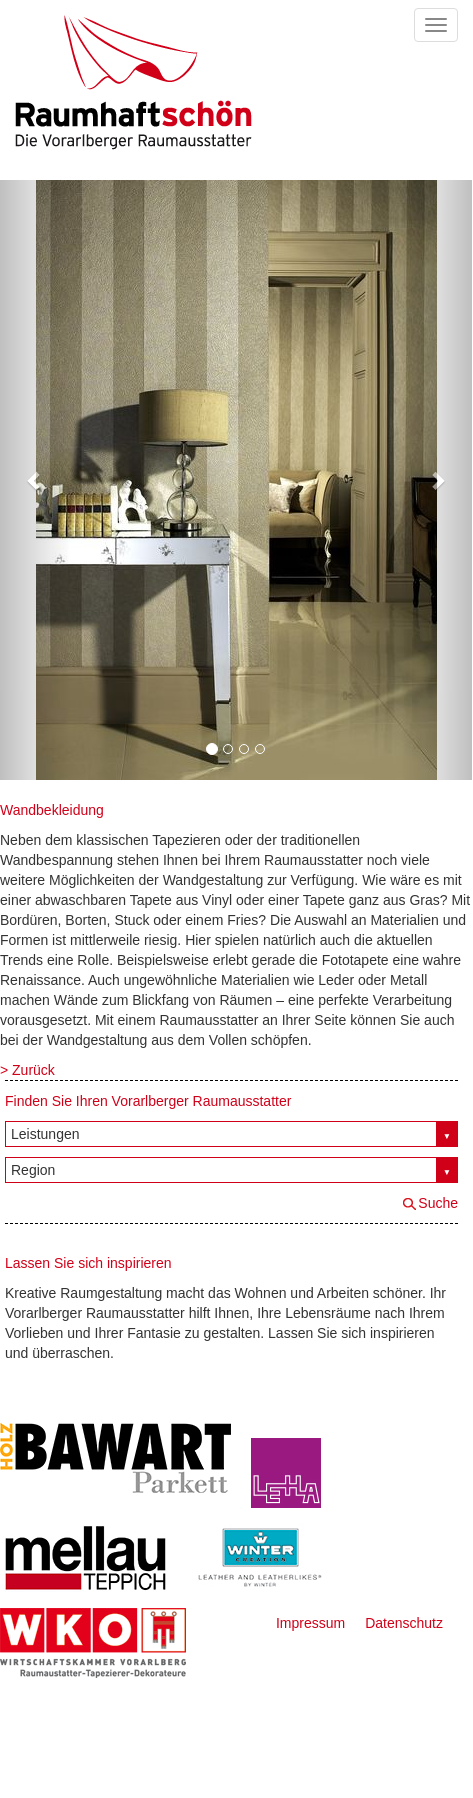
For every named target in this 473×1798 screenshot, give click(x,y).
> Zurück (27, 1070)
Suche (438, 1203)
